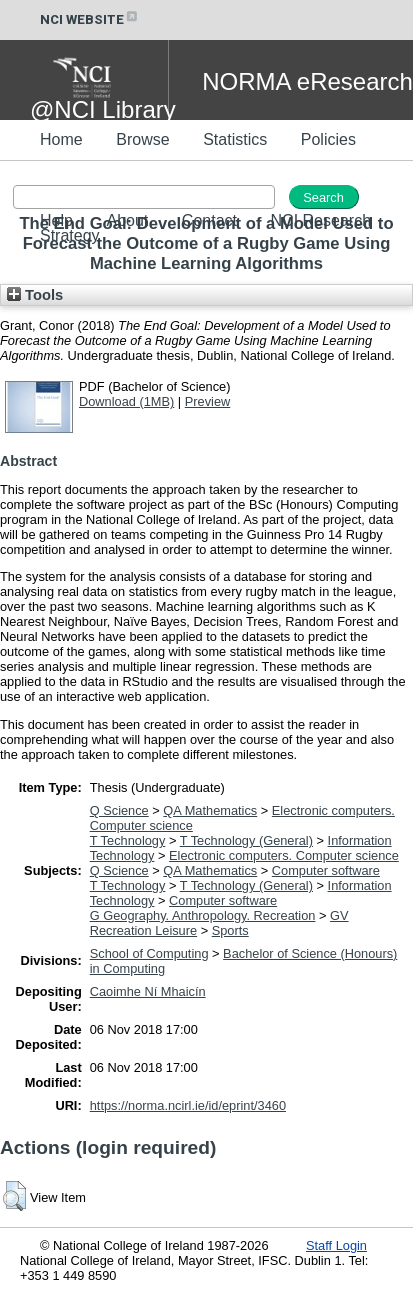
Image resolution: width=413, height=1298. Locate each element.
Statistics (235, 139)
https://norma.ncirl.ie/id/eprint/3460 (188, 1105)
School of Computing (149, 953)
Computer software (326, 870)
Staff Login (336, 1245)
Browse (142, 139)
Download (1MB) (126, 401)
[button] (14, 1196)
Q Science (119, 810)
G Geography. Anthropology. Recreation (203, 915)
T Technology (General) (246, 840)
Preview (208, 401)
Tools (35, 295)
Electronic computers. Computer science (284, 855)
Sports (230, 930)
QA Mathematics (210, 810)
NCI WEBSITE (90, 19)
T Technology (128, 840)
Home (61, 139)
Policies (328, 139)
